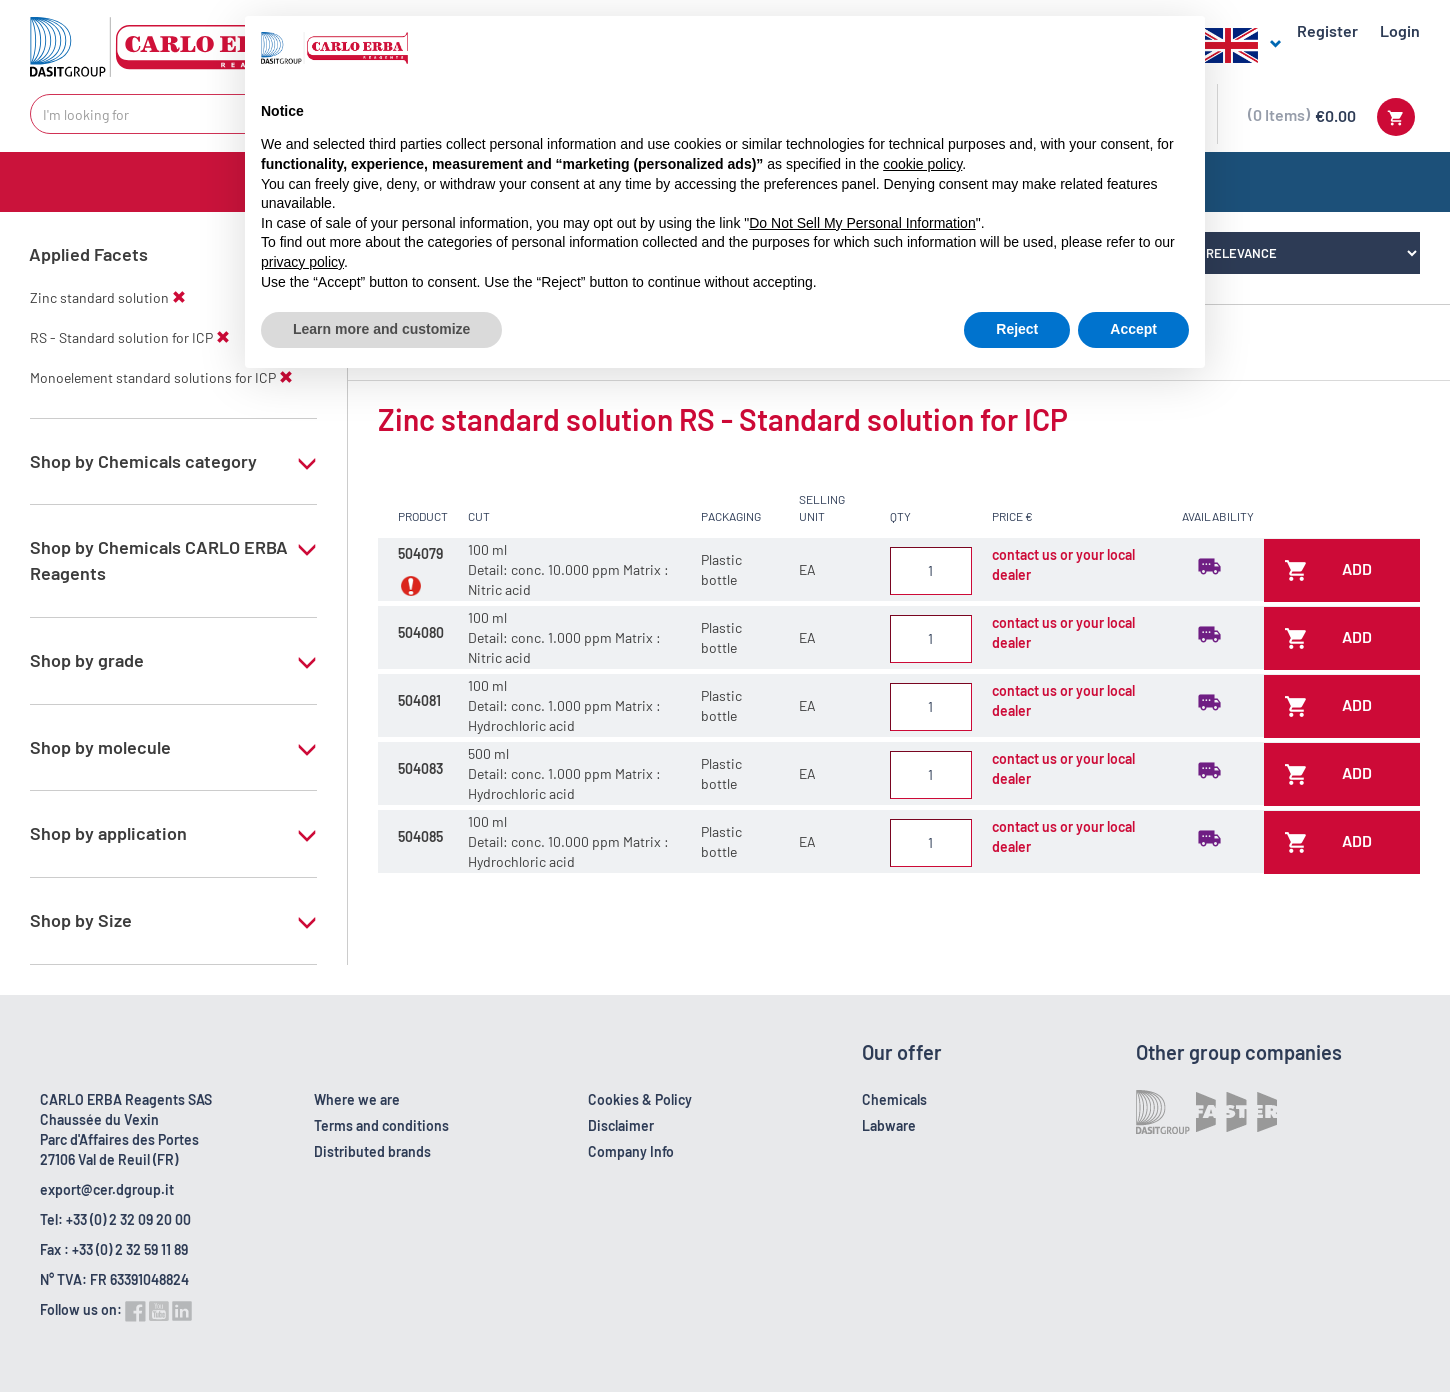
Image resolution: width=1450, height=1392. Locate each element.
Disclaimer (621, 1125)
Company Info (631, 1151)
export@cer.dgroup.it (107, 1189)
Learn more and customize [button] (381, 329)
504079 (420, 553)
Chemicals (894, 1099)
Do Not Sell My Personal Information (862, 223)
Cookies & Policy (640, 1099)
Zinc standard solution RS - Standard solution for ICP (723, 419)
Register (1327, 30)
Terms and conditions (381, 1125)
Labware (889, 1125)
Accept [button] (1133, 329)
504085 (420, 836)
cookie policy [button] (922, 164)
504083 (420, 768)
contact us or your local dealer (1063, 564)
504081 (419, 700)
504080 (421, 632)
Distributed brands (372, 1151)
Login (1400, 30)
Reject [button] (1017, 329)
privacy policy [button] (302, 262)
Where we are (357, 1099)
